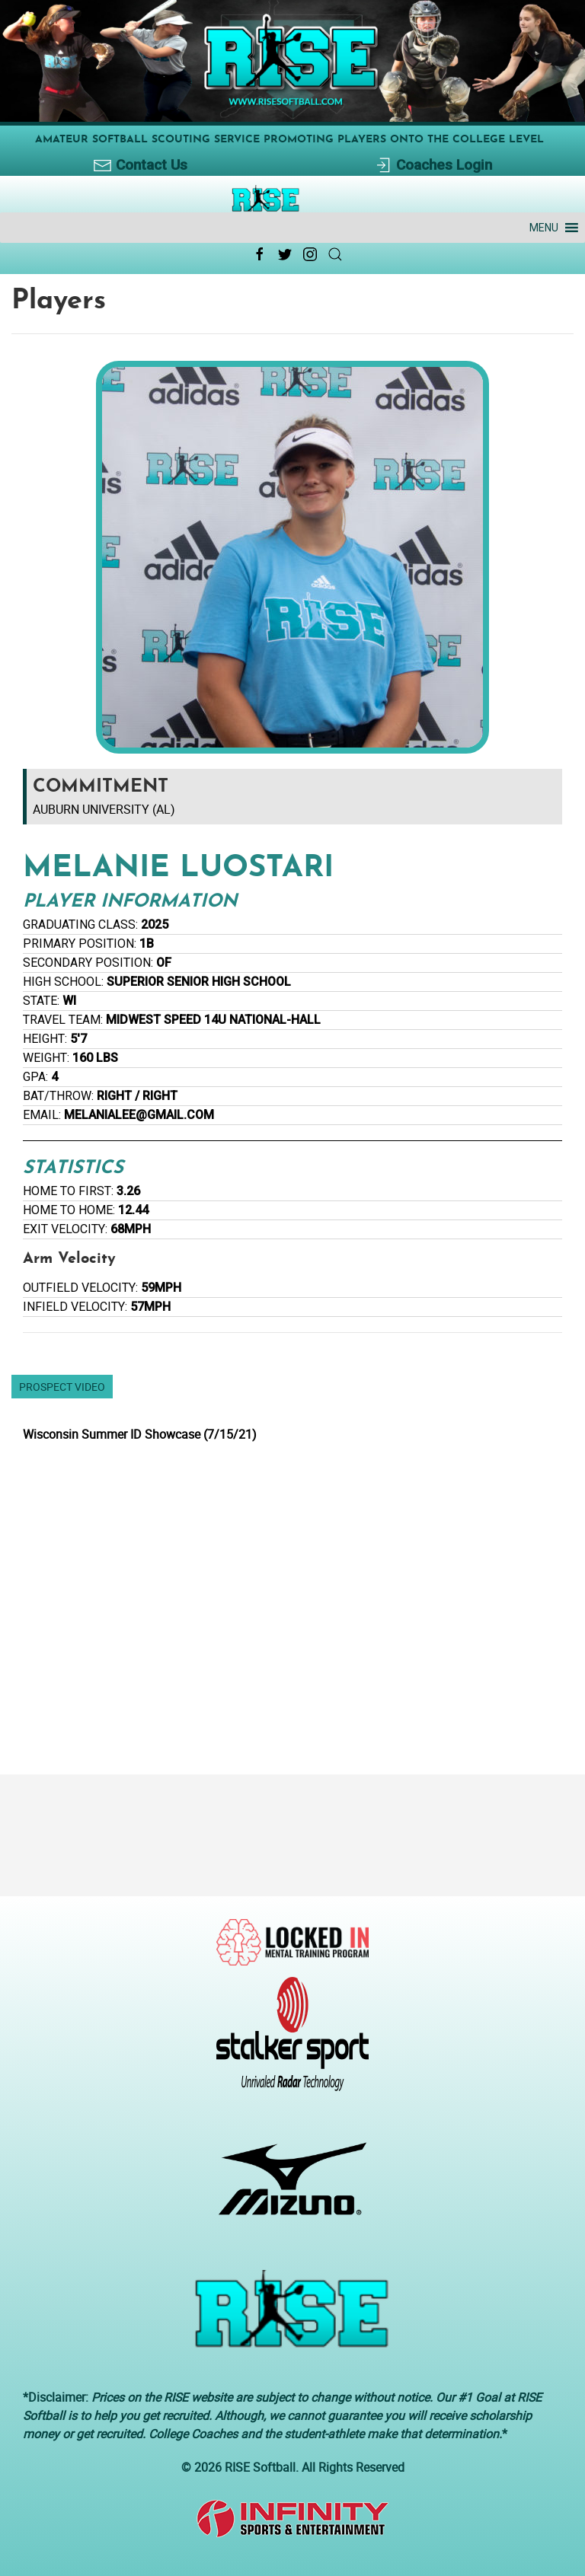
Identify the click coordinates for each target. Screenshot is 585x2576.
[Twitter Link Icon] (284, 254)
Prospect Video (62, 1386)
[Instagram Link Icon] (310, 254)
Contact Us (140, 165)
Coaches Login (433, 165)
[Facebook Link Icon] (259, 254)
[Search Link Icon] (335, 254)
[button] (543, 227)
